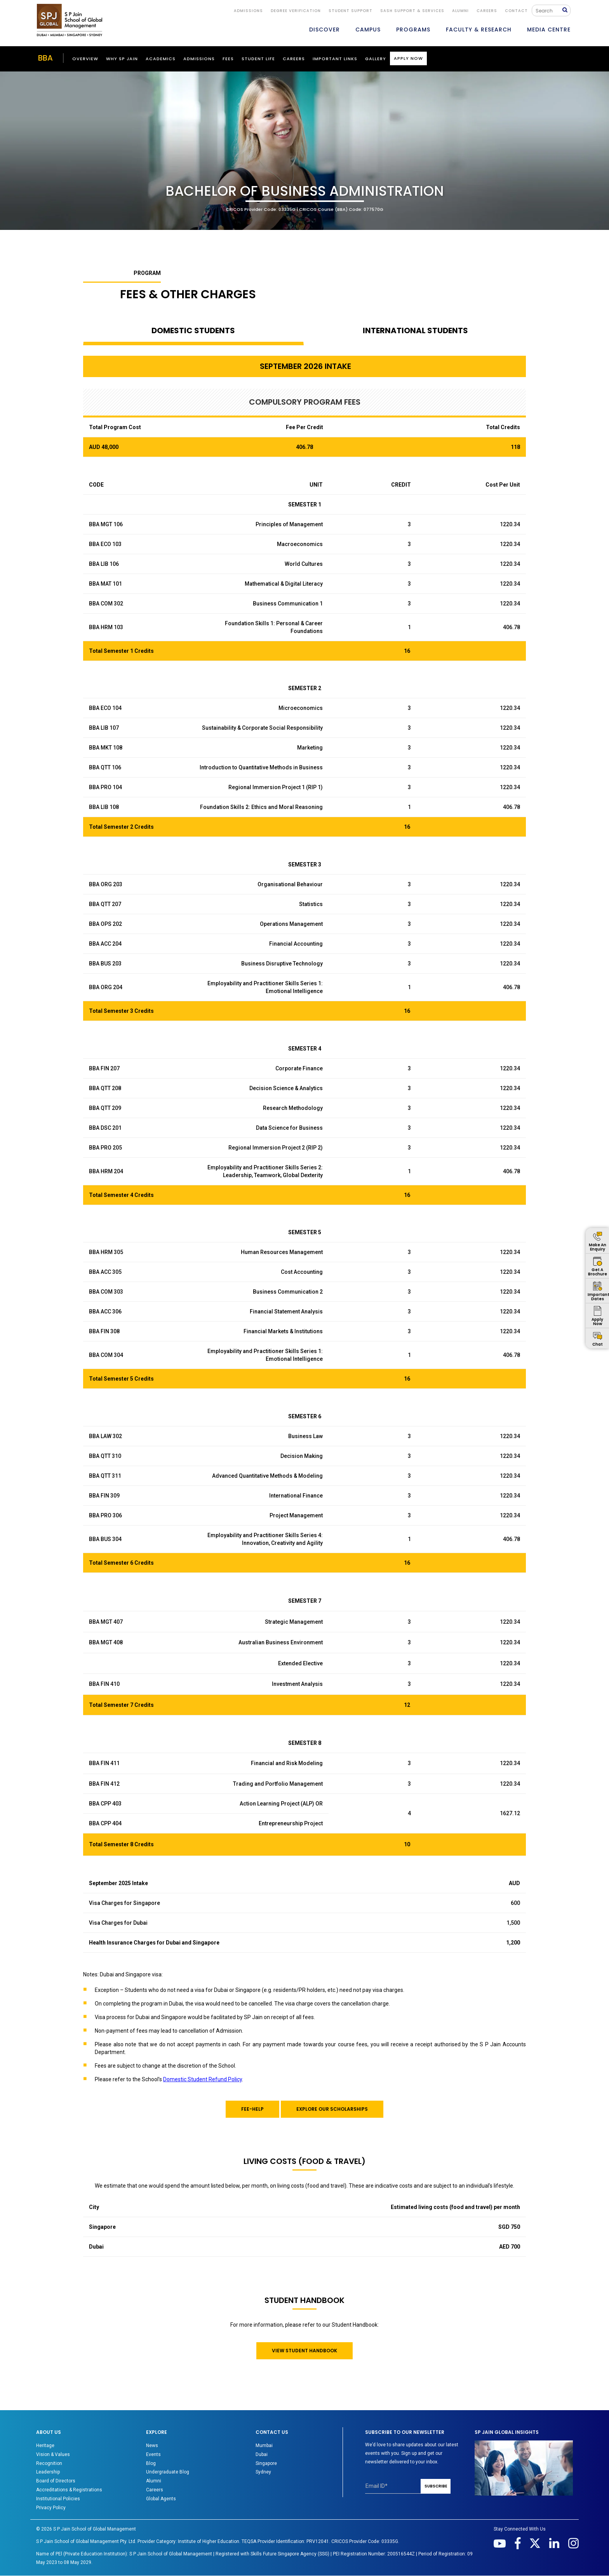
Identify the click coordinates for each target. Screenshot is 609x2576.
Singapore (266, 2463)
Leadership (48, 2472)
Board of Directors (55, 2481)
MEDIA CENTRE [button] (549, 29)
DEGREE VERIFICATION (296, 10)
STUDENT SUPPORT (350, 10)
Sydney (263, 2472)
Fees (228, 59)
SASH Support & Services (412, 10)
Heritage (45, 2445)
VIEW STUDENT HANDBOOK (304, 2350)
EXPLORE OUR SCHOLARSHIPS (332, 2109)
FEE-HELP (252, 2109)
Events (153, 2454)
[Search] (549, 10)
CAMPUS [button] (368, 29)
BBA (45, 57)
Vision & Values (53, 2454)
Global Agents (161, 2498)
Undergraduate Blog (167, 2472)
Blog (151, 2463)
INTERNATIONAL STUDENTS (415, 330)
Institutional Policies (58, 2498)
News (152, 2445)
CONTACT (516, 10)
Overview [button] (85, 59)
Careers (487, 10)
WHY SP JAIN (122, 59)
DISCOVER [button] (324, 29)
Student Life (258, 59)
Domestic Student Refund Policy (202, 2079)
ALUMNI (460, 10)
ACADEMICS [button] (161, 59)
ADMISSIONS (248, 10)
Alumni (153, 2481)
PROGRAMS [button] (413, 29)
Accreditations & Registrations (69, 2490)
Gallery (375, 59)
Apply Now (408, 58)
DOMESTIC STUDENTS (193, 330)
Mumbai (264, 2445)
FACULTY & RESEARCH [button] (479, 29)
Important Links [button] (335, 59)
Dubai (262, 2454)
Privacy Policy (51, 2507)
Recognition (49, 2463)
